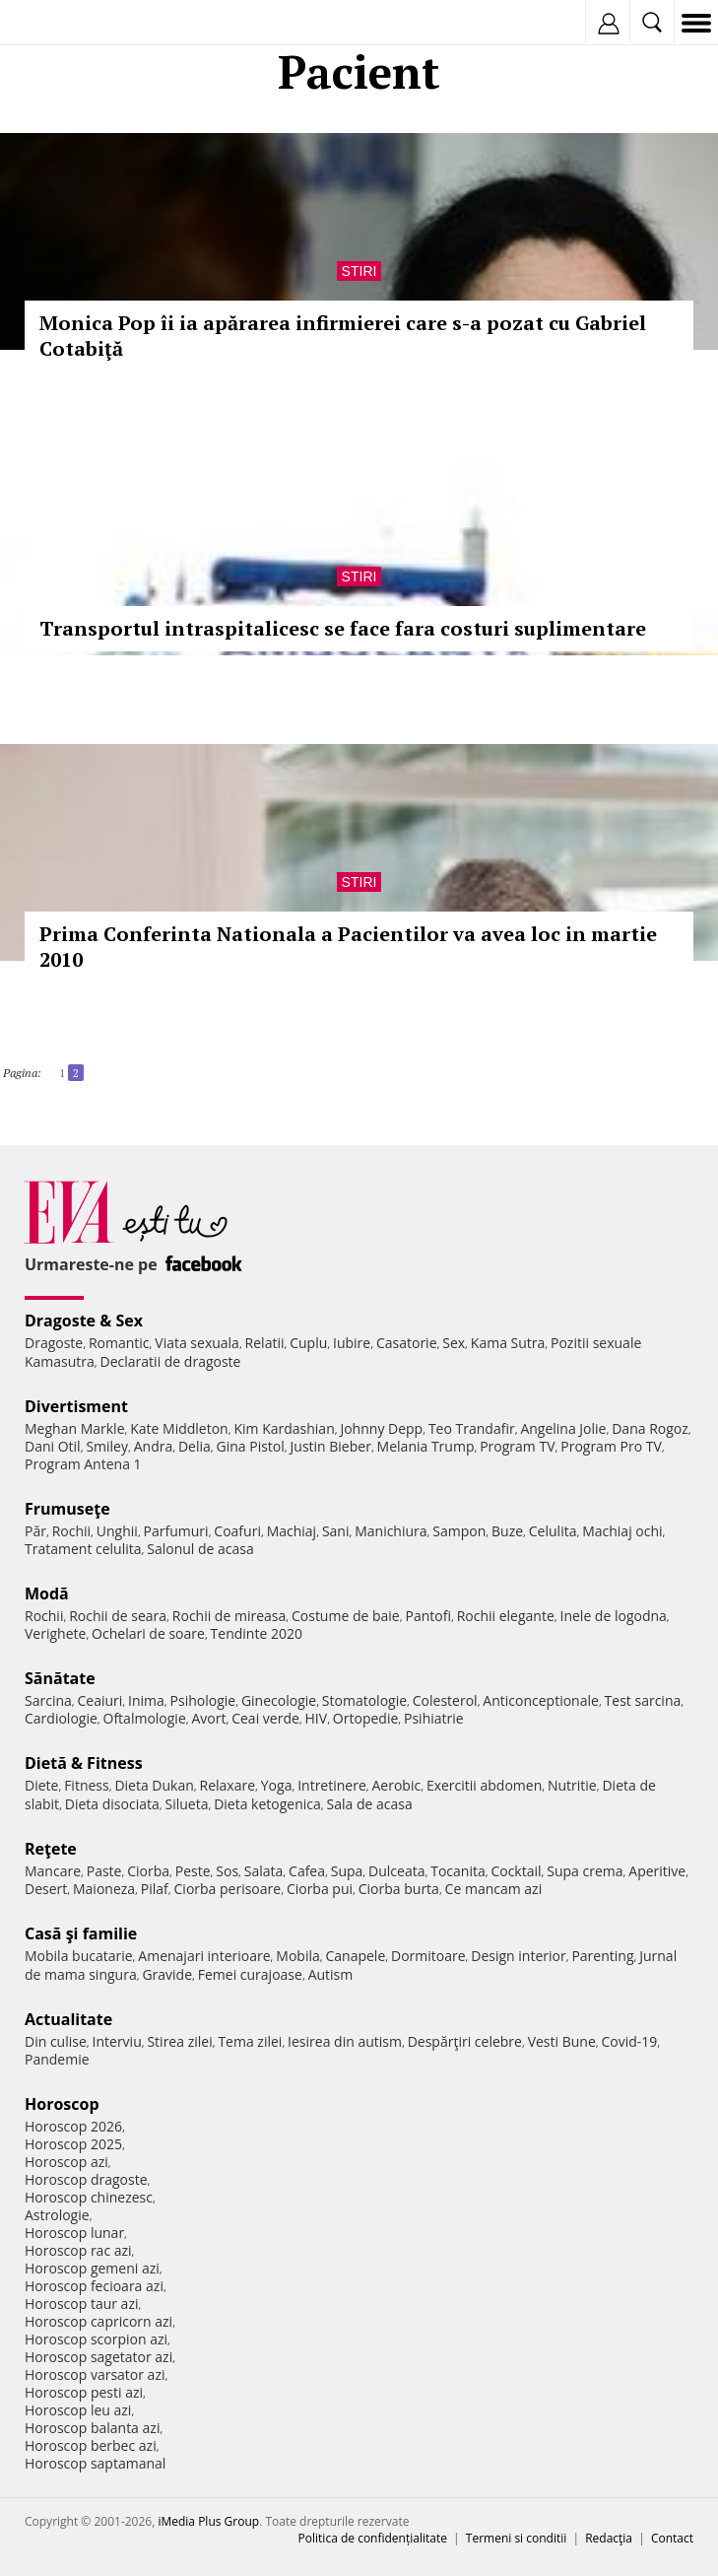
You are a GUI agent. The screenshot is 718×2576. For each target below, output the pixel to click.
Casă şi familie (81, 1933)
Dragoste (54, 1342)
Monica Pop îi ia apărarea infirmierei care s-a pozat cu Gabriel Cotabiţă (342, 335)
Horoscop (62, 2104)
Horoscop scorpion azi (96, 2339)
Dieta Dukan (153, 1785)
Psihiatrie (434, 1718)
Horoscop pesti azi (84, 2392)
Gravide (167, 1974)
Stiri (359, 271)
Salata (264, 1871)
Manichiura (390, 1531)
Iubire (351, 1342)
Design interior (518, 1955)
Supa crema (584, 1871)
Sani (336, 1531)
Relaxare (228, 1785)
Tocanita (458, 1871)
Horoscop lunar (74, 2232)
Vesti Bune (562, 2041)
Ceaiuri (100, 1700)
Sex (453, 1342)
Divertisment (76, 1406)
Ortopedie (365, 1718)
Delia (194, 1446)
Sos (227, 1871)
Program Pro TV (611, 1446)
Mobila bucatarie (79, 1955)
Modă (47, 1593)
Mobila (297, 1955)
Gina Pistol (251, 1446)
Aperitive (656, 1871)
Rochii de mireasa (229, 1615)
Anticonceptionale (541, 1700)
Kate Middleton (179, 1428)
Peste (193, 1871)
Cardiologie (61, 1718)
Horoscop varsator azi (94, 2374)
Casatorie (406, 1342)
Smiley (107, 1446)
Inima (146, 1700)
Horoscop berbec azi (91, 2445)
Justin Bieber (331, 1446)
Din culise (56, 2041)
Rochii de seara (117, 1615)
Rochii (71, 1531)
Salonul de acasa (200, 1548)
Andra (153, 1446)
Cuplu (308, 1342)
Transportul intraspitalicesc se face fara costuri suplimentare (342, 628)
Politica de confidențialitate (372, 2538)
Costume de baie (346, 1615)
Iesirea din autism (345, 2041)
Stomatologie (364, 1700)
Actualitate (68, 2019)
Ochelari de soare (148, 1633)
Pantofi (427, 1615)
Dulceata (396, 1871)
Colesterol (445, 1700)
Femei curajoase (250, 1974)
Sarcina (48, 1700)
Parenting (602, 1955)
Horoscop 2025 (73, 2144)
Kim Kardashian (283, 1428)
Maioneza (104, 1888)
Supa (347, 1871)
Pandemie (57, 2059)
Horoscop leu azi (78, 2410)
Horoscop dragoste (86, 2179)
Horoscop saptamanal (95, 2463)
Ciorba (148, 1871)
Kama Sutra (508, 1342)
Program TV (517, 1446)
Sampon (459, 1531)
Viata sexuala (197, 1342)
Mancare (53, 1871)
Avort (208, 1718)
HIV (316, 1718)
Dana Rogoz (650, 1428)
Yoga (277, 1785)
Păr (35, 1531)
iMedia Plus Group (208, 2521)
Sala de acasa (370, 1804)
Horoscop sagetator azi (98, 2356)
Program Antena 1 (83, 1464)
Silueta (186, 1804)
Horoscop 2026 (73, 2126)
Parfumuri (176, 1531)
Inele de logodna (612, 1615)
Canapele (355, 1955)
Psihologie (203, 1700)
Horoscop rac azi (78, 2250)
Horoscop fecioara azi (94, 2285)
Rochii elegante (506, 1615)
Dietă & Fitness (84, 1763)
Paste (104, 1871)
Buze (507, 1531)
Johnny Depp (381, 1428)
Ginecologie (278, 1700)
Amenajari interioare (204, 1955)
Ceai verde (265, 1718)
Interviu (117, 2041)
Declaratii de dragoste (170, 1361)
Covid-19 (630, 2041)
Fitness (86, 1785)
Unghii (117, 1531)
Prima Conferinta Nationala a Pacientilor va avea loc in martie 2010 (348, 946)
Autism (331, 1974)
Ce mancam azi (494, 1888)
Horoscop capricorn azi (98, 2321)
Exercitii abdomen (484, 1785)
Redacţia (608, 2538)
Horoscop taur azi (81, 2303)
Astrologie (57, 2214)
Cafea (307, 1871)
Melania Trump (426, 1446)
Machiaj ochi (622, 1531)
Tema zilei (250, 2041)
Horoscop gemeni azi (92, 2268)
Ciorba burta (399, 1888)
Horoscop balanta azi (92, 2427)
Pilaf (154, 1888)
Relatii (265, 1342)
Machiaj (292, 1531)
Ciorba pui (320, 1888)
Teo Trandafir (471, 1428)
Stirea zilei (179, 2041)
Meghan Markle (75, 1428)
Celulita (553, 1531)
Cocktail (515, 1871)
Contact (672, 2538)
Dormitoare (428, 1955)
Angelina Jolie (563, 1428)
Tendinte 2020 (256, 1633)
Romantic (119, 1342)
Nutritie (572, 1785)
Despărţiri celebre (465, 2041)
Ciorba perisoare (228, 1888)
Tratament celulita (83, 1548)
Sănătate (60, 1678)
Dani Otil (53, 1446)
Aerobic (396, 1785)
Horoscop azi (66, 2161)
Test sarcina (643, 1700)
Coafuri (237, 1531)
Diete (41, 1785)
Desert (46, 1888)
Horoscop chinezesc (89, 2197)
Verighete (55, 1633)
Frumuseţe (67, 1509)
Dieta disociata (112, 1804)
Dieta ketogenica (267, 1804)
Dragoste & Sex (84, 1320)
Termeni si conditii (516, 2538)
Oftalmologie (144, 1718)
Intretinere (331, 1785)
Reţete (51, 1849)
